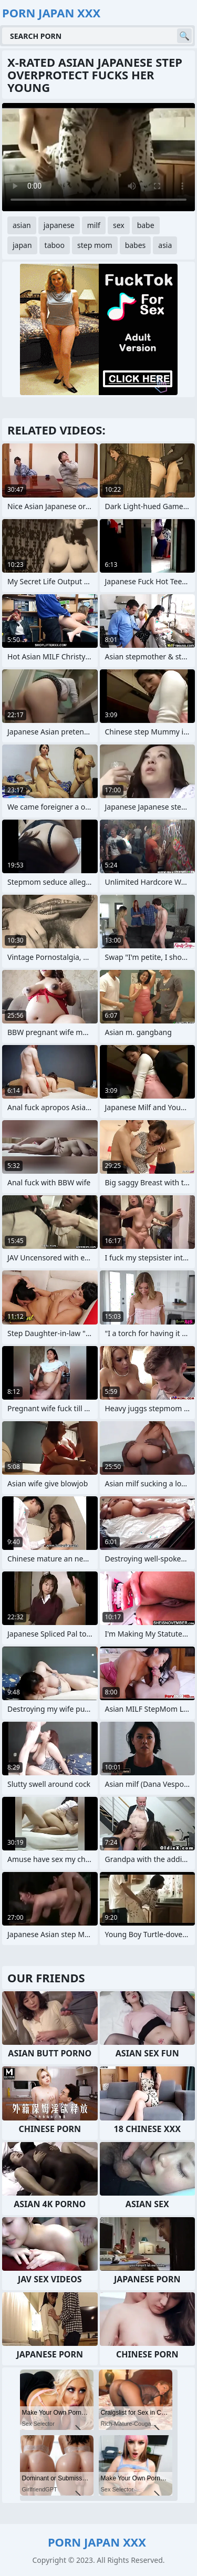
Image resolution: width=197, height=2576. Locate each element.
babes (135, 245)
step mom (94, 245)
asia (165, 245)
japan (22, 245)
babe (145, 225)
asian (22, 225)
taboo (55, 245)
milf (93, 225)
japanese (59, 225)
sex (119, 225)
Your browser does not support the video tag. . (98, 157)
